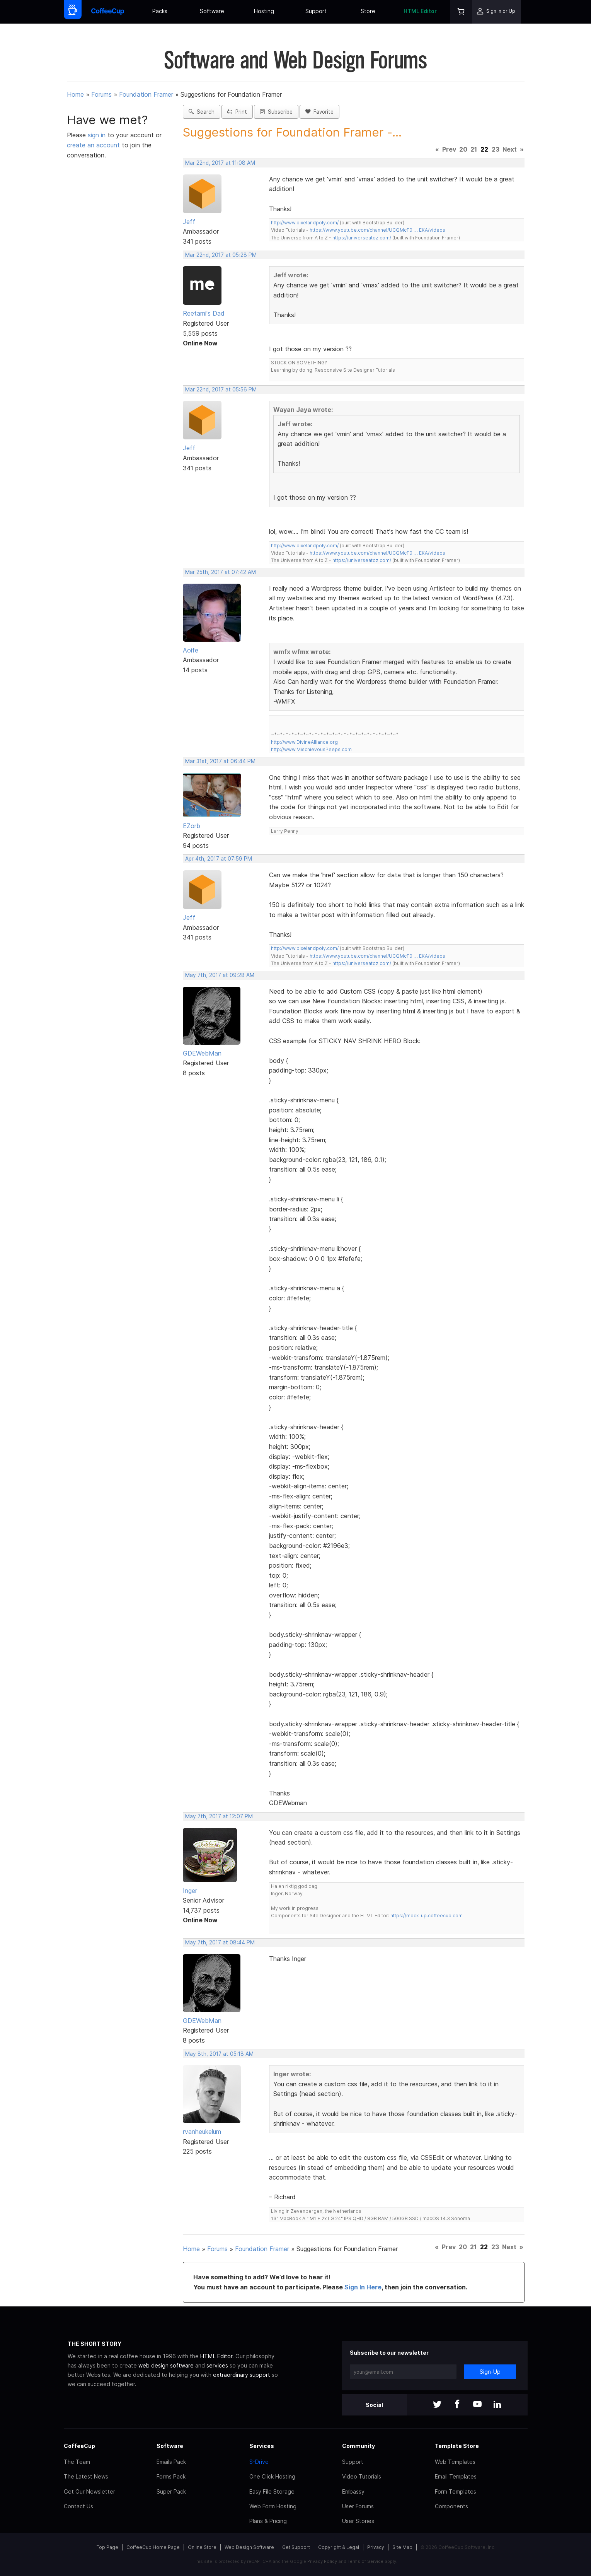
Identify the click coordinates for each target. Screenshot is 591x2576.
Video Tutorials (361, 2476)
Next (509, 149)
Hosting (264, 11)
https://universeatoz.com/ (361, 238)
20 (463, 149)
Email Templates (456, 2476)
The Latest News (86, 2476)
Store (368, 11)
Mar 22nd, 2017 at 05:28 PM (221, 255)
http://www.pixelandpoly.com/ (305, 222)
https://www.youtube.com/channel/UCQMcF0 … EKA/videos (377, 230)
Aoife (190, 650)
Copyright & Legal (338, 2547)
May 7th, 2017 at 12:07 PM (219, 1816)
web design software (166, 2365)
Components (451, 2506)
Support (316, 11)
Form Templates (455, 2491)
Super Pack (171, 2491)
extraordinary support (241, 2374)
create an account (93, 145)
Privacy (375, 2547)
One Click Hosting (272, 2476)
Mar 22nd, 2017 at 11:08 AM (220, 163)
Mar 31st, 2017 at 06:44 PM (220, 761)
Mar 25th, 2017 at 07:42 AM (220, 572)
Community (358, 2446)
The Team (77, 2461)
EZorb (191, 826)
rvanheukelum (202, 2131)
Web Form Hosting (272, 2506)
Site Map (402, 2547)
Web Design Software (249, 2547)
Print (237, 112)
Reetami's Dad (204, 313)
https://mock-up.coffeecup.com (426, 1915)
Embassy (353, 2491)
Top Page (107, 2547)
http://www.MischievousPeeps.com (311, 749)
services (217, 2365)
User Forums (358, 2506)
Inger (190, 1890)
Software (212, 11)
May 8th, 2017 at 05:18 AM (219, 2054)
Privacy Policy (322, 2561)
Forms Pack (171, 2476)
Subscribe (276, 112)
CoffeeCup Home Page (153, 2547)
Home (75, 94)
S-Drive (259, 2461)
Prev (449, 149)
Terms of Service (365, 2561)
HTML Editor (420, 11)
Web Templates (455, 2461)
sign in (97, 135)
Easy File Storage (272, 2491)
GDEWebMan (202, 1053)
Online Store (202, 2547)
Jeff (189, 221)
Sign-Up (490, 2371)
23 (495, 149)
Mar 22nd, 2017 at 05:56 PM (221, 389)
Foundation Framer (146, 94)
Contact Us (78, 2506)
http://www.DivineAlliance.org (304, 742)
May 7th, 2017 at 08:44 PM (220, 1942)
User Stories (358, 2521)
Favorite (319, 112)
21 (473, 149)
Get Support (296, 2547)
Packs (159, 11)
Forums (101, 94)
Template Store (457, 2446)
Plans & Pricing (268, 2521)
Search (202, 112)
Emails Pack (171, 2461)
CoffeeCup (79, 2446)
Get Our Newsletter (89, 2491)
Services (261, 2446)
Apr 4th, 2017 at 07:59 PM (218, 859)
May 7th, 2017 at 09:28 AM (219, 975)
